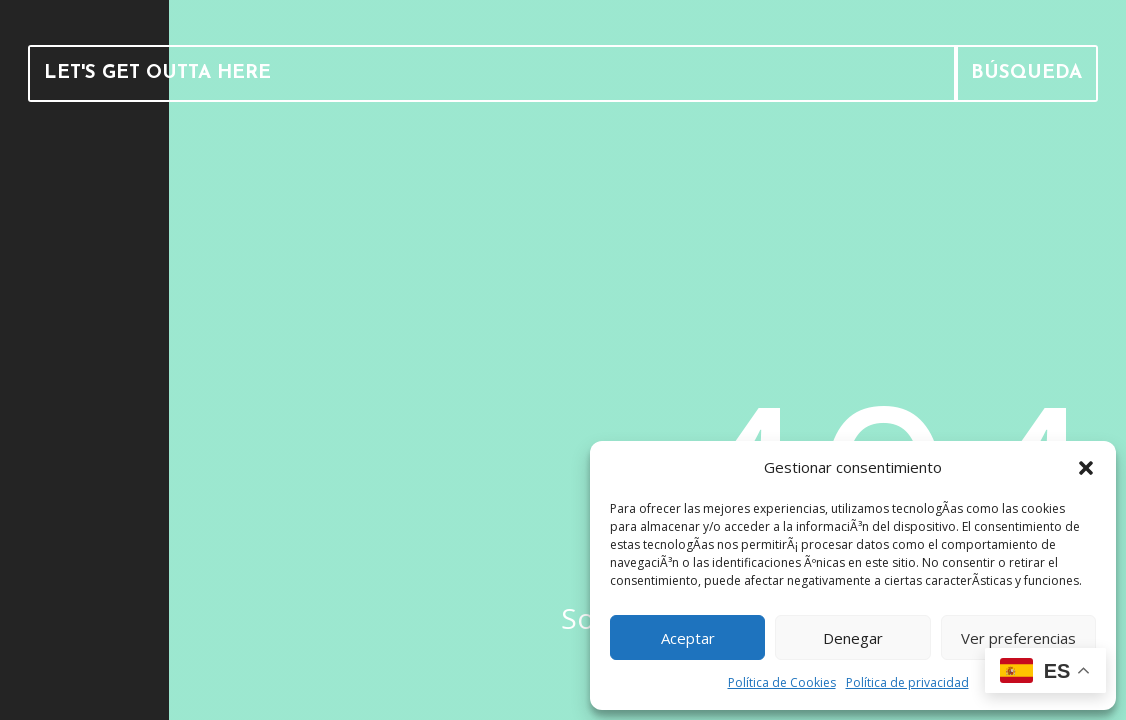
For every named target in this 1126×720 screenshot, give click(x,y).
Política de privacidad (907, 682)
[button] (1086, 468)
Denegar (853, 638)
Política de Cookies (782, 682)
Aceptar (688, 638)
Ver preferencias (1018, 638)
